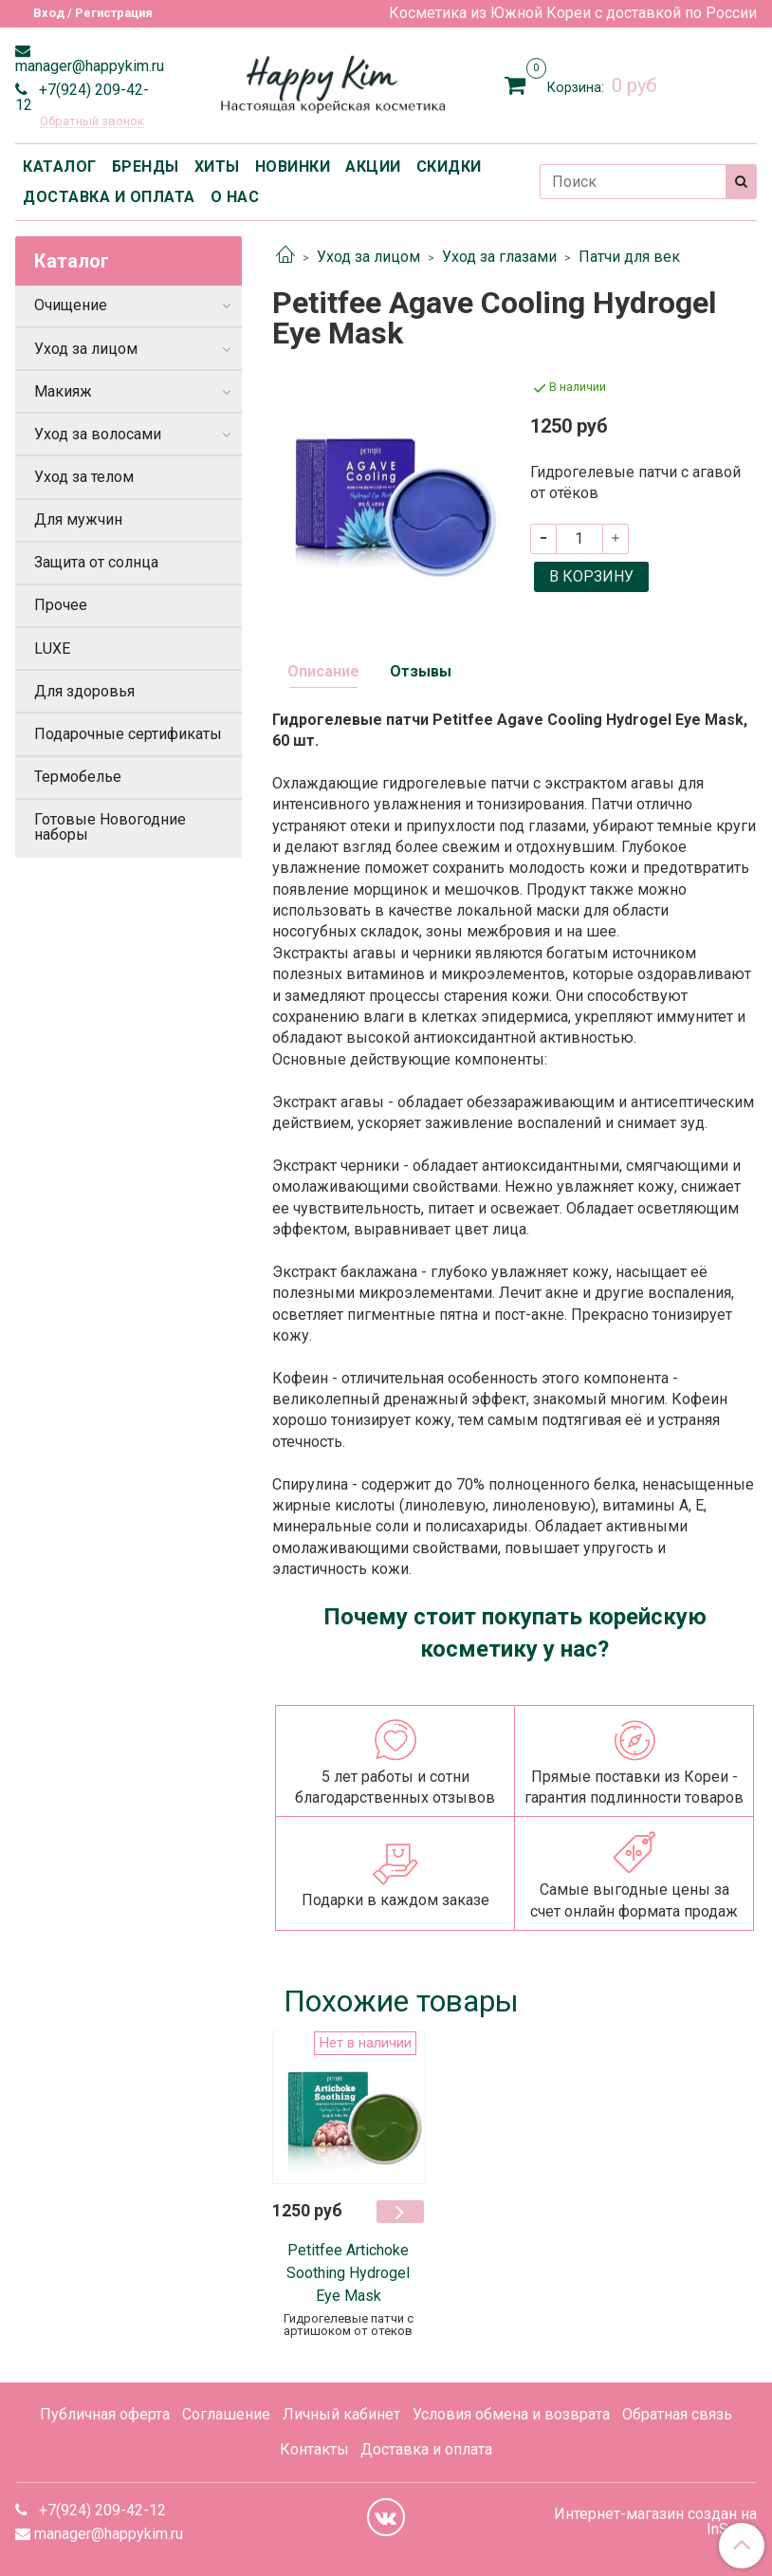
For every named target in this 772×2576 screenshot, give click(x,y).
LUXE (52, 648)
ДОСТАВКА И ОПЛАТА (109, 197)
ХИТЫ (217, 167)
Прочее (60, 605)
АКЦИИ (373, 167)
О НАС (235, 197)
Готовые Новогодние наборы (110, 826)
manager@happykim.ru (89, 66)
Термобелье (77, 777)
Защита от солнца (96, 562)
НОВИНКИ (293, 167)
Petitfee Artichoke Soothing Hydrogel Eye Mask (348, 2273)
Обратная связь (677, 2414)
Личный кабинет (341, 2414)
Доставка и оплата (426, 2449)
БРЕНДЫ (145, 167)
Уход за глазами (499, 257)
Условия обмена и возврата (511, 2414)
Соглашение (226, 2414)
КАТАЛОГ (60, 167)
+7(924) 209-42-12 (82, 97)
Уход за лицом (368, 257)
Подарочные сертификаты (128, 734)
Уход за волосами (97, 434)
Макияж (63, 391)
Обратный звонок (92, 122)
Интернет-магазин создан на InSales (655, 2522)
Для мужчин (78, 519)
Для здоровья (84, 691)
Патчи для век (629, 257)
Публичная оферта (105, 2414)
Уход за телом (84, 477)
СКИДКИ (449, 167)
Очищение (70, 305)
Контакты (314, 2449)
